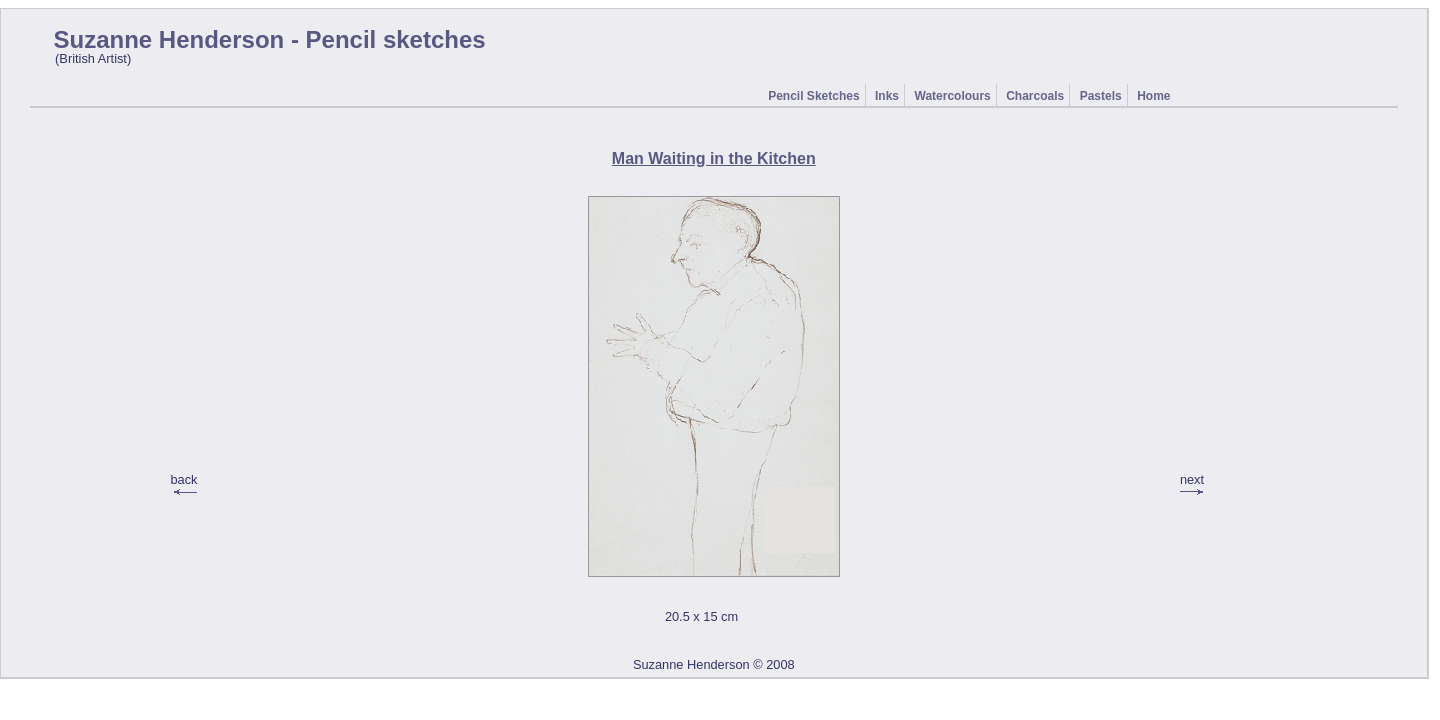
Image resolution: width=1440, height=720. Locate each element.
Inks (887, 96)
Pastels (1101, 96)
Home (1153, 96)
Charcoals (1035, 96)
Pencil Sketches (813, 96)
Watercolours (953, 96)
